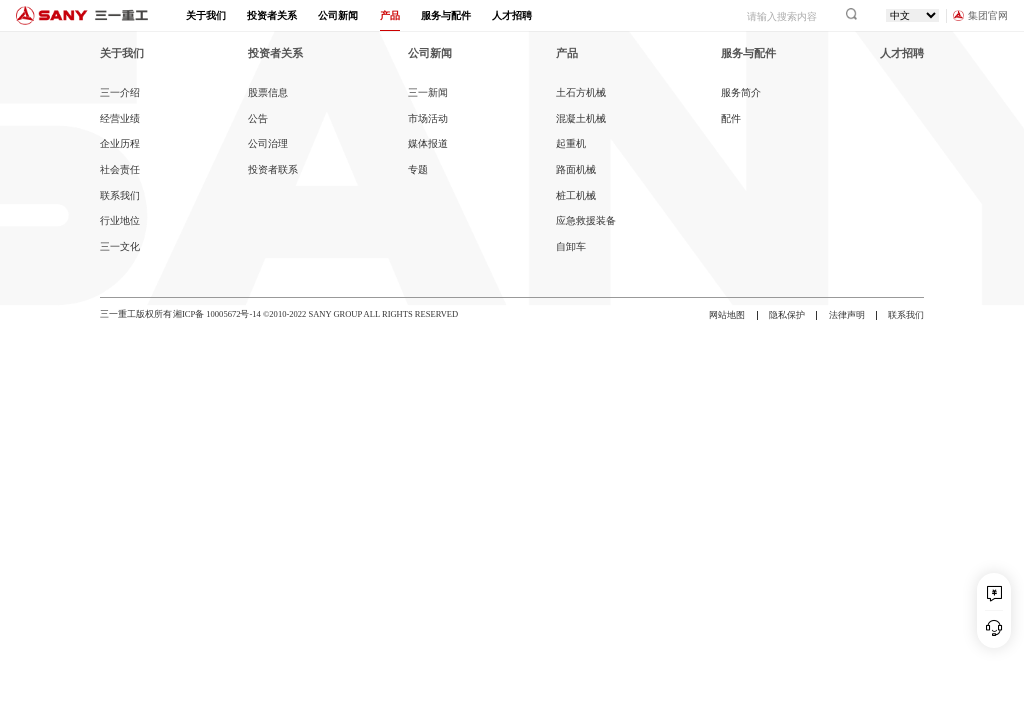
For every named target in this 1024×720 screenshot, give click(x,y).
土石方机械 (581, 92)
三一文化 (120, 246)
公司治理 (268, 143)
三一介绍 (120, 92)
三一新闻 (428, 92)
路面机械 (576, 169)
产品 (390, 15)
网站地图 (727, 315)
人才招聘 (512, 15)
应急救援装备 (586, 220)
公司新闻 (338, 15)
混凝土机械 (581, 118)
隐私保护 (787, 315)
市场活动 (428, 118)
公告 (258, 118)
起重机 (571, 143)
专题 (418, 169)
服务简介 (741, 92)
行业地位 (120, 220)
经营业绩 (120, 118)
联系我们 (120, 195)
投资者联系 (273, 169)
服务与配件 (446, 15)
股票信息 (268, 92)
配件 (731, 118)
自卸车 (571, 246)
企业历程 (120, 143)
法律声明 (847, 315)
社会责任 (120, 169)
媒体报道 (428, 143)
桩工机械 (576, 195)
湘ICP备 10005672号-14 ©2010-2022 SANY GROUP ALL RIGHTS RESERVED (315, 314)
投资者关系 (272, 15)
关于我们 (206, 15)
